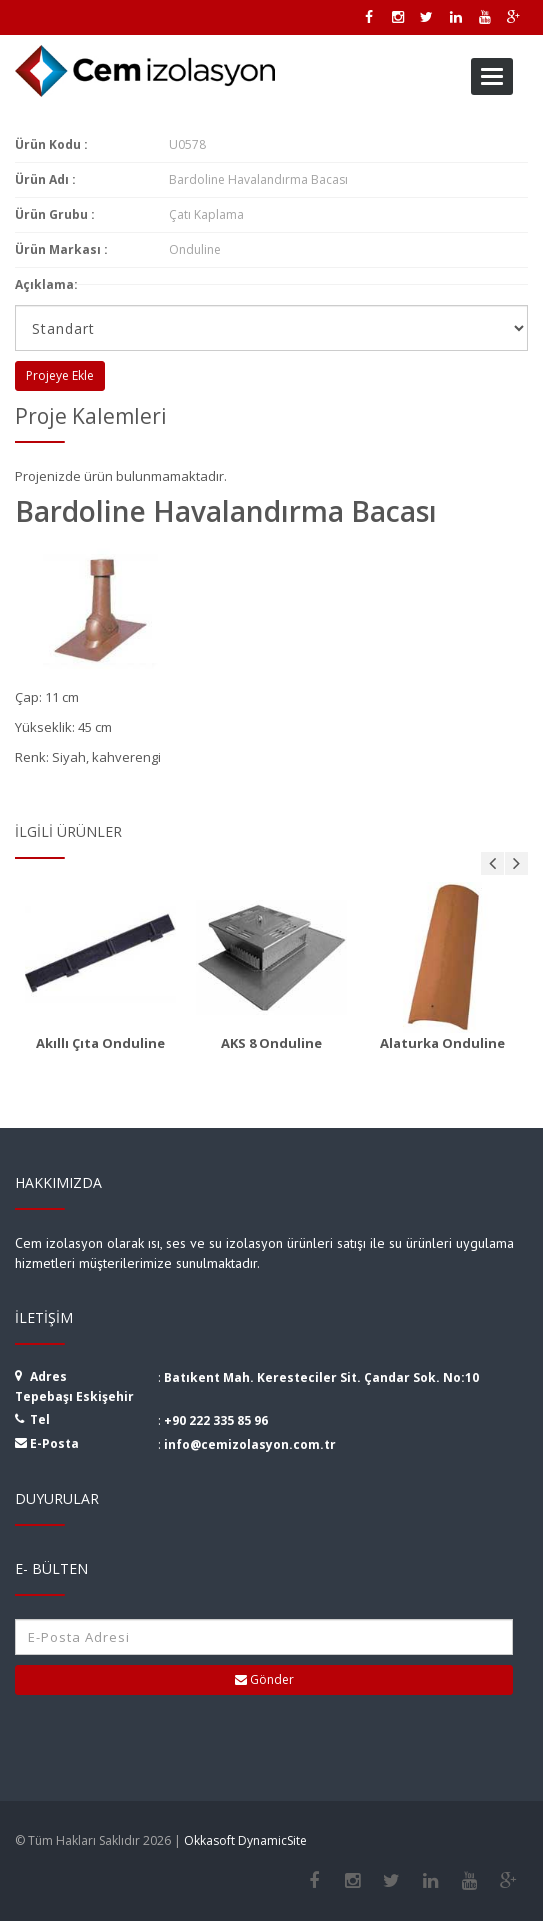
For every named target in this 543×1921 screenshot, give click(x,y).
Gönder (264, 1679)
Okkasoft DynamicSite (245, 1840)
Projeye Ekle (60, 375)
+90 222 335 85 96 (216, 1420)
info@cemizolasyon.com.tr (250, 1444)
